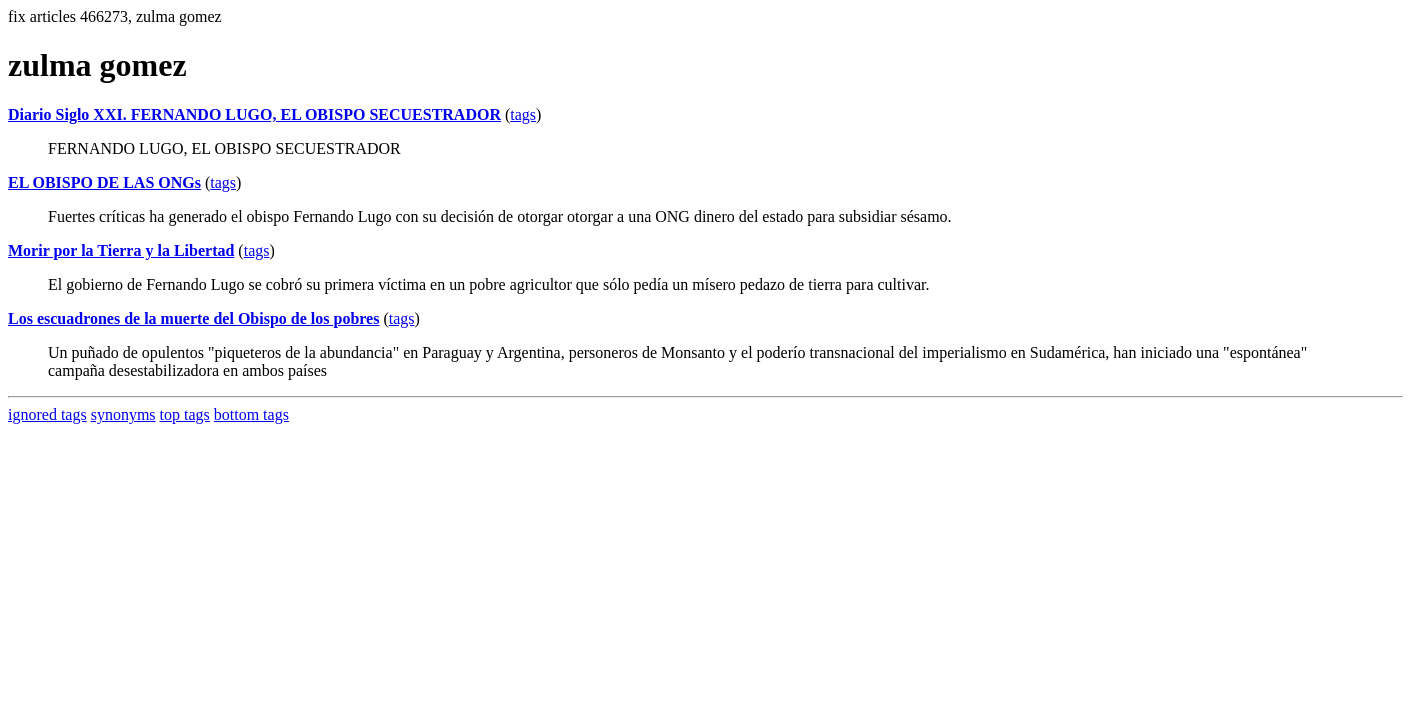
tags (523, 114)
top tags (185, 414)
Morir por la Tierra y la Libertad (121, 250)
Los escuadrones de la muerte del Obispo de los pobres (193, 318)
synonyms (123, 414)
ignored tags (47, 414)
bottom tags (251, 414)
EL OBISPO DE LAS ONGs (104, 182)
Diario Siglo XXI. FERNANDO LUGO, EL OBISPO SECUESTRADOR (254, 114)
